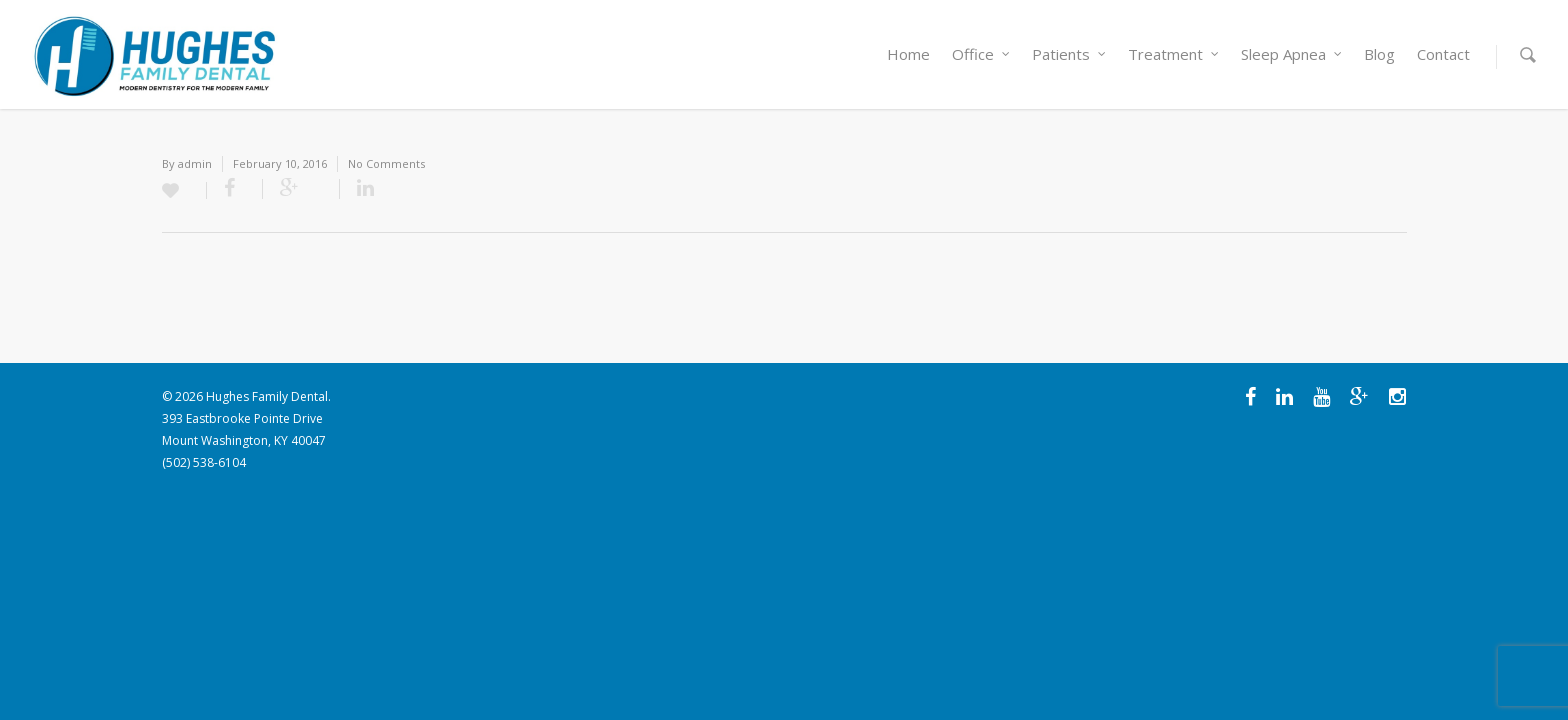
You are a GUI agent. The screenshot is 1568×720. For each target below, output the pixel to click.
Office (982, 54)
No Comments (386, 163)
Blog (1379, 54)
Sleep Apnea (1292, 54)
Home (908, 54)
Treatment (1174, 54)
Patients (1070, 54)
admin (195, 163)
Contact (1443, 54)
